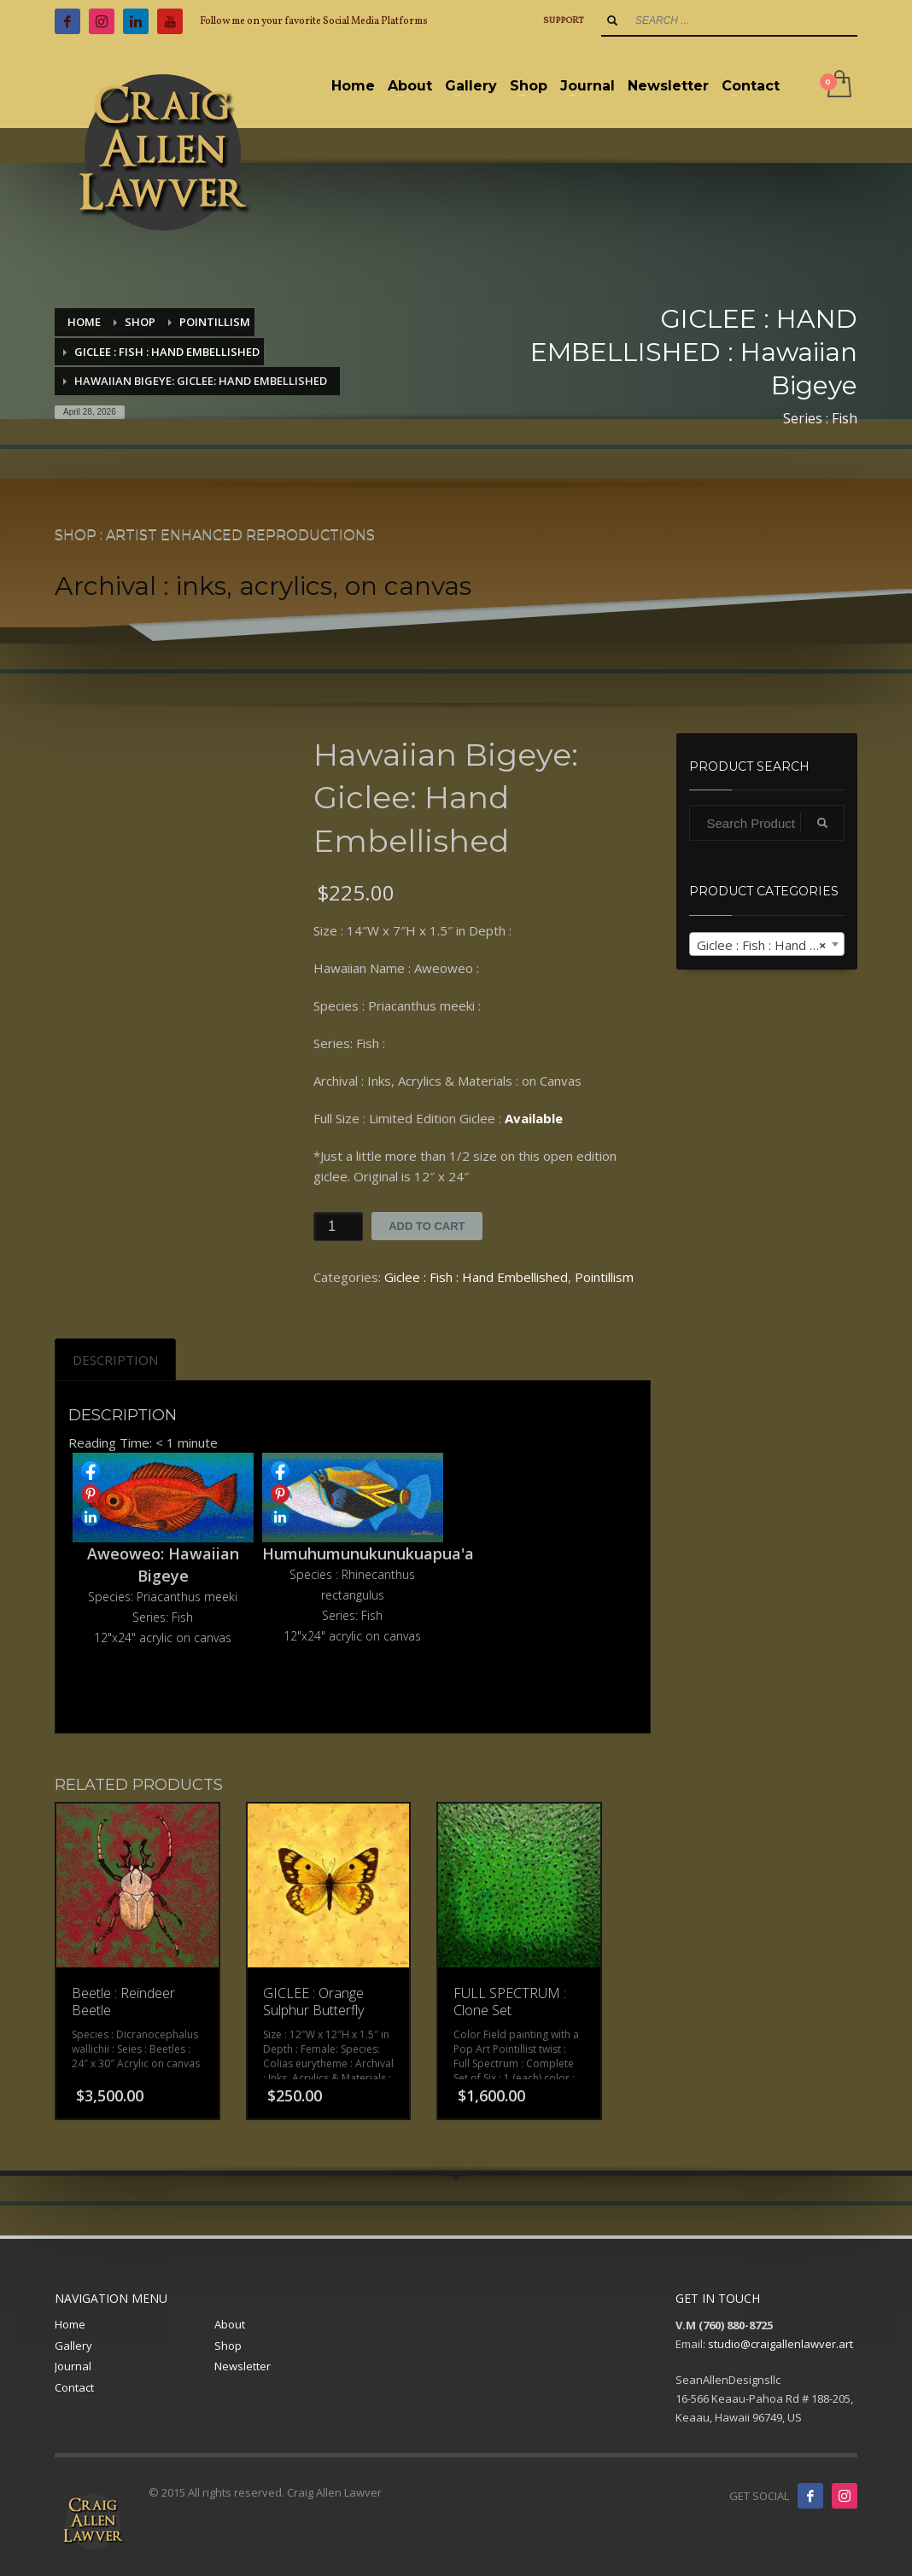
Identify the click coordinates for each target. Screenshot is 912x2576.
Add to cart (427, 1226)
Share (90, 1470)
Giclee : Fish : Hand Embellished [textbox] (771, 945)
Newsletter (242, 2366)
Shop (228, 2345)
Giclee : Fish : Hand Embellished (476, 1276)
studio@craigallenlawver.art (780, 2344)
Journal (73, 2366)
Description (115, 1359)
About (229, 2324)
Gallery (73, 2345)
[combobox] (767, 944)
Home (70, 2324)
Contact (74, 2387)
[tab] (115, 1359)
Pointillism (604, 1276)
